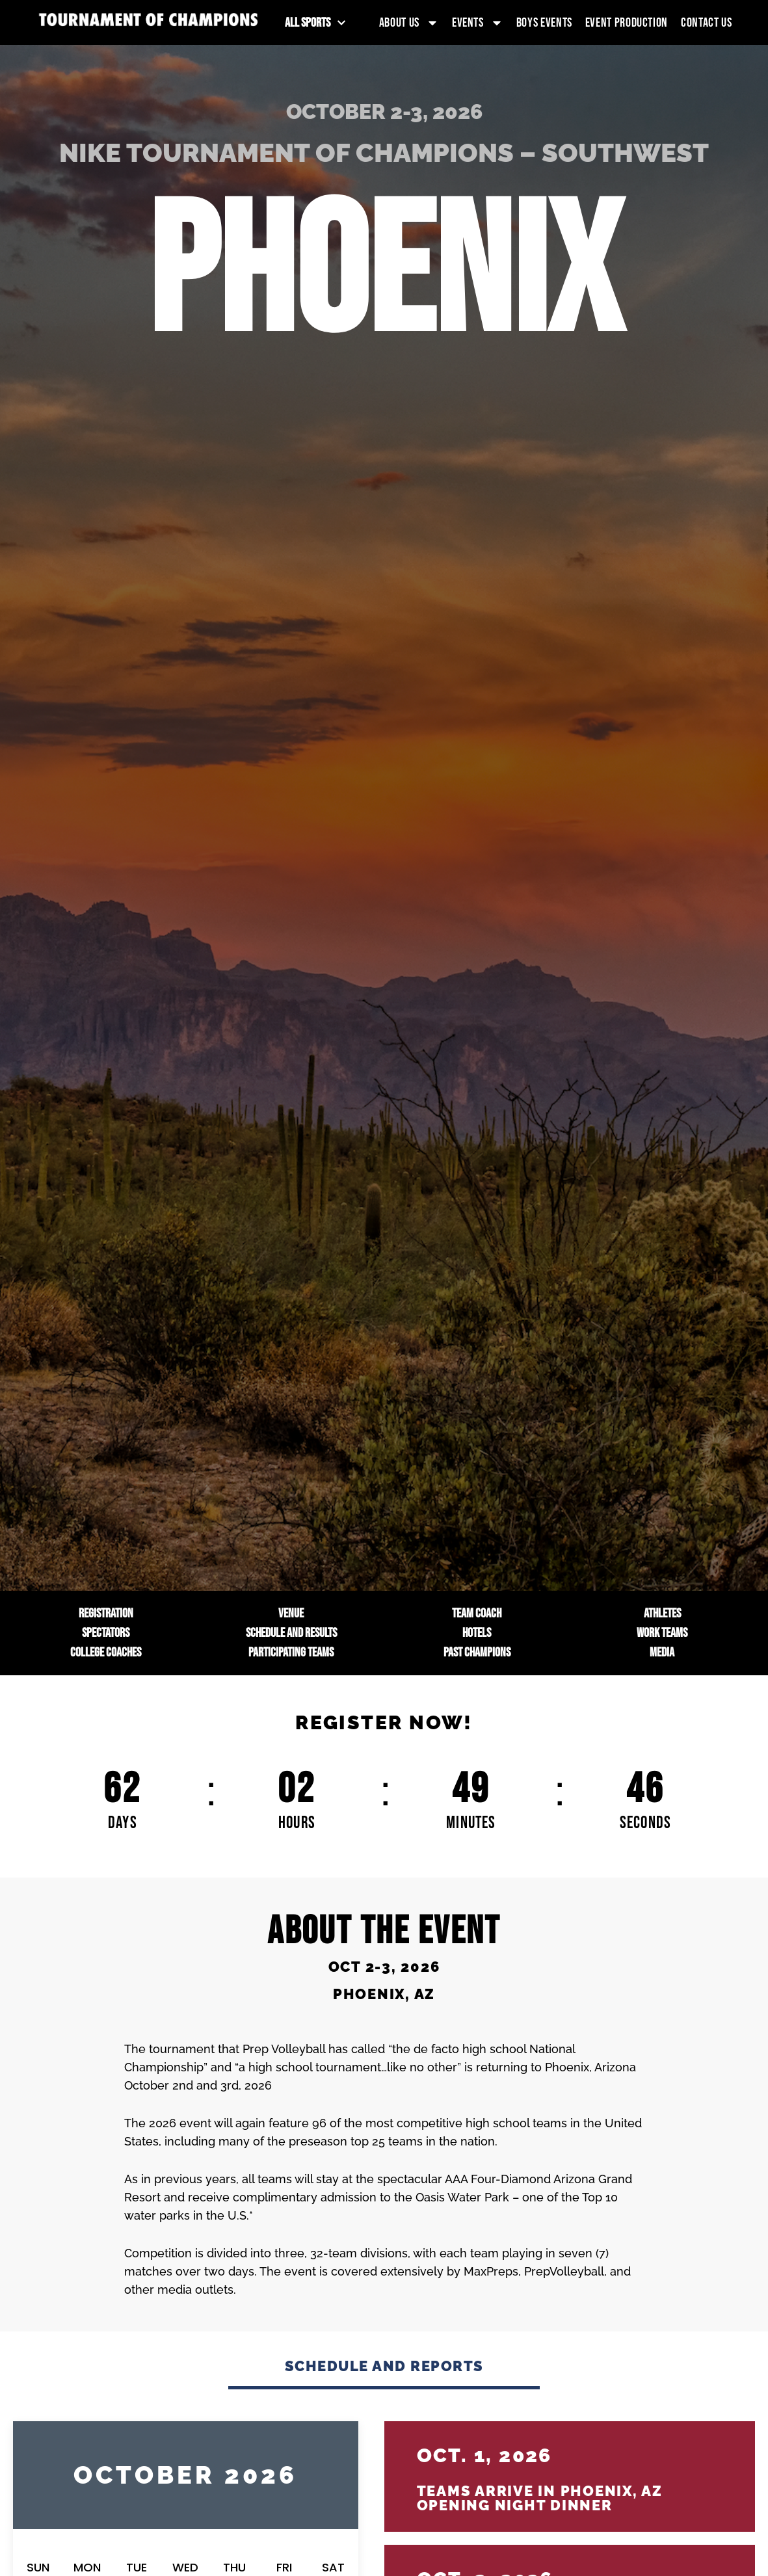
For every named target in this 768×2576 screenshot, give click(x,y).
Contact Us (706, 23)
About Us (409, 23)
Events (477, 23)
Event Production (626, 23)
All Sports (315, 23)
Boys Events (544, 23)
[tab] (384, 2373)
